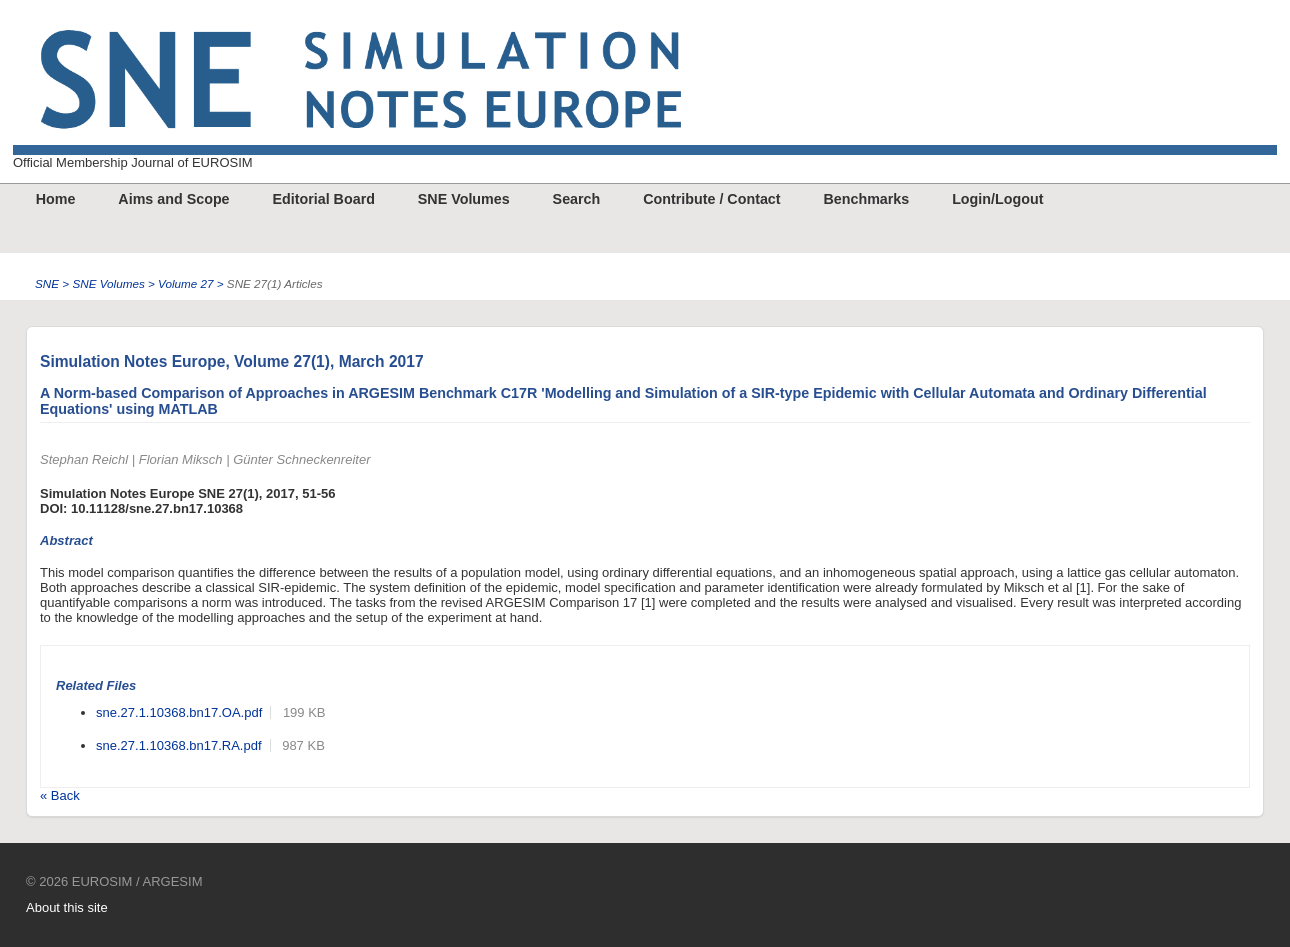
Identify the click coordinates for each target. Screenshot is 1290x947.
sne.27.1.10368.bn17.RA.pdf (179, 745)
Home (56, 199)
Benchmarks (866, 199)
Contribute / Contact (711, 199)
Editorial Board (323, 199)
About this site (67, 907)
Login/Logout (997, 199)
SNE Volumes (464, 199)
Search (577, 199)
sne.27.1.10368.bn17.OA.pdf (179, 712)
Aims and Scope (173, 199)
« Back (60, 795)
